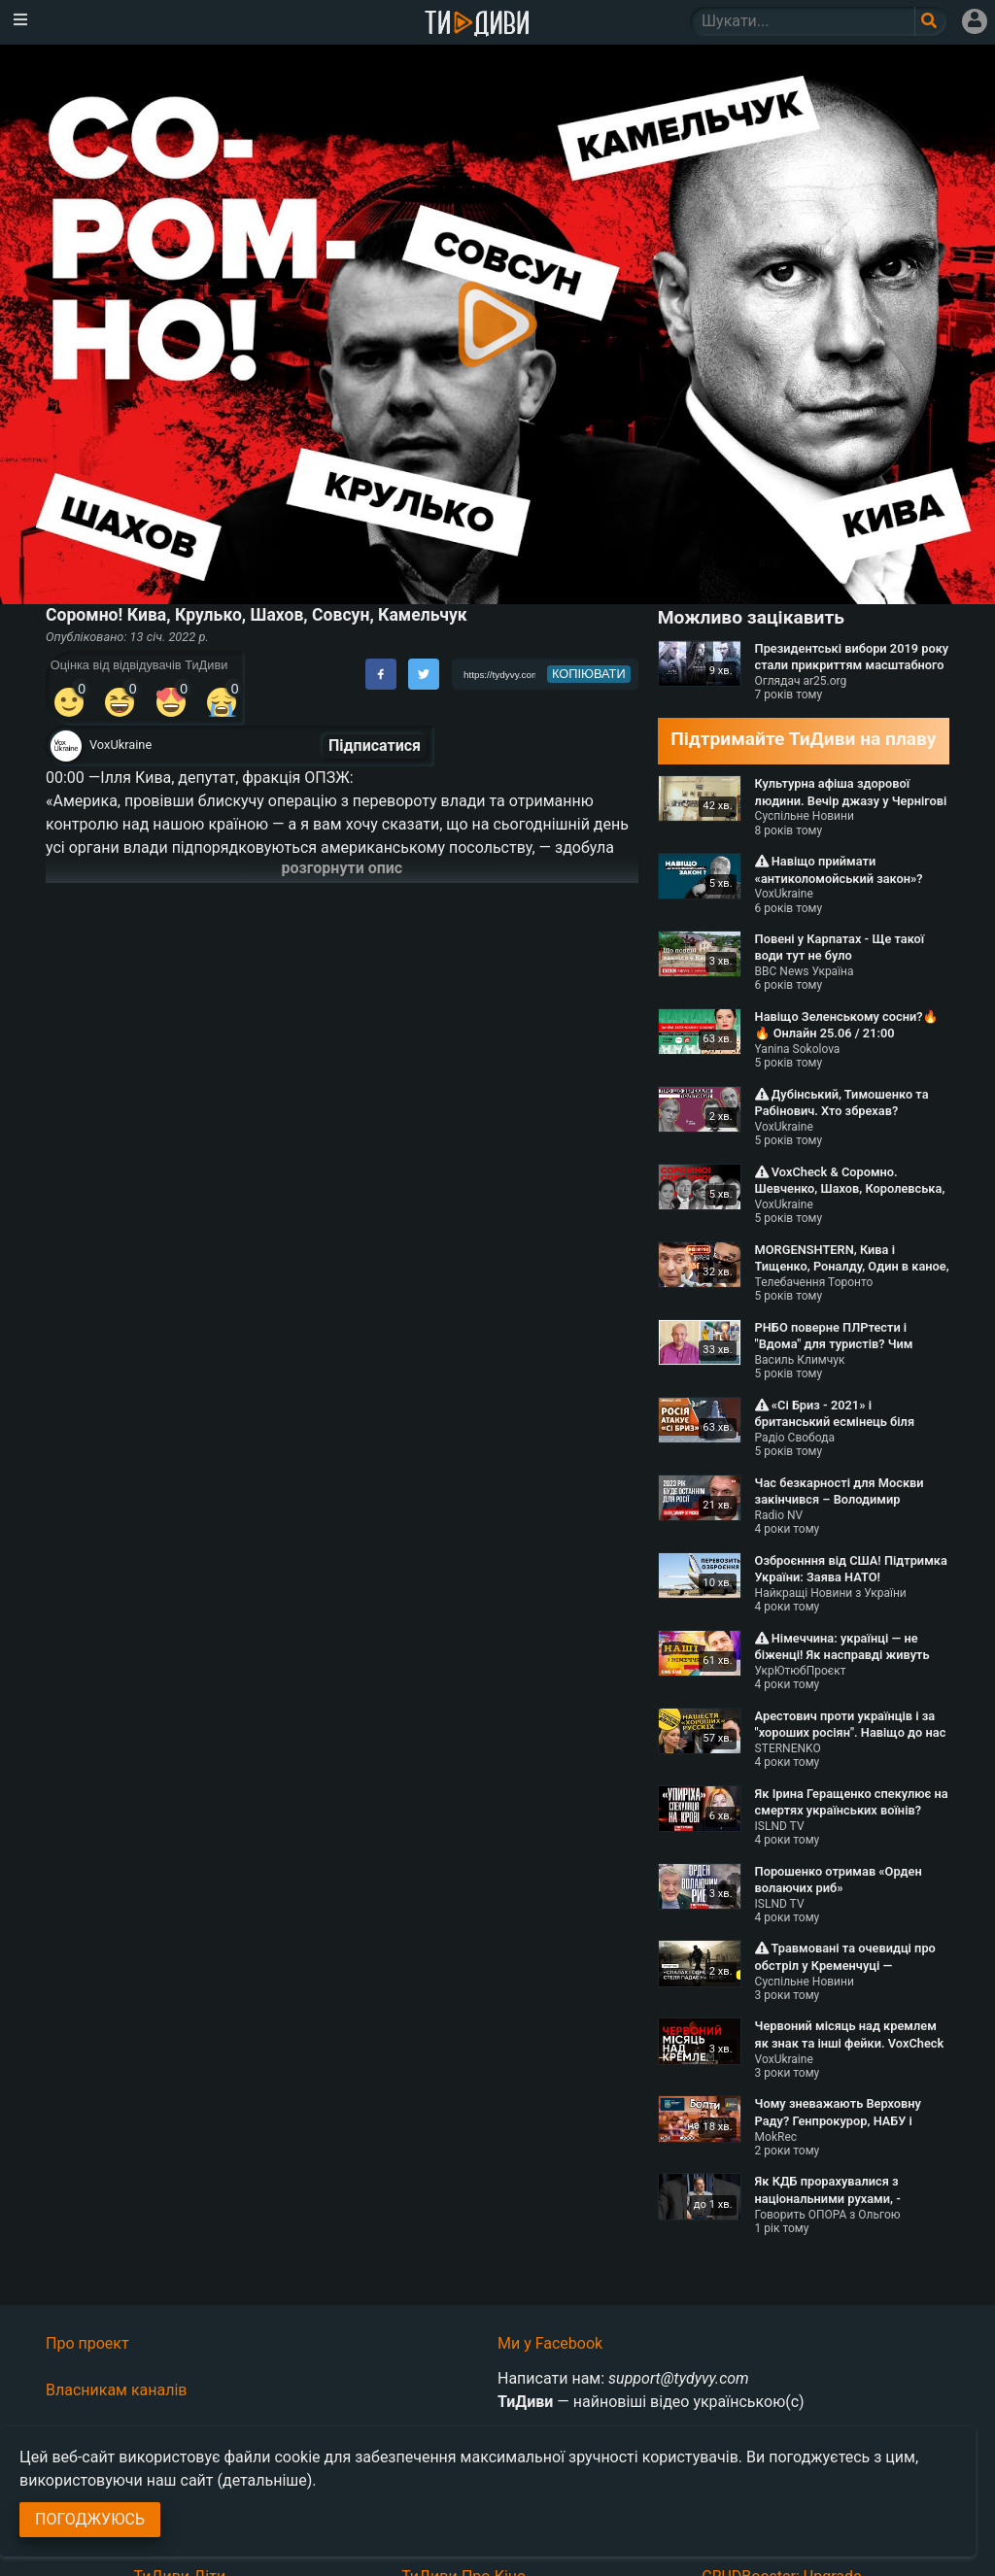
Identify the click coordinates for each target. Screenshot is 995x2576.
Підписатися (374, 745)
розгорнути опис (342, 868)
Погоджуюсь (90, 2519)
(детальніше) (265, 2480)
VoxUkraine (120, 744)
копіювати (589, 673)
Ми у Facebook (550, 2343)
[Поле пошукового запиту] (930, 21)
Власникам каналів (117, 2390)
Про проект (87, 2343)
